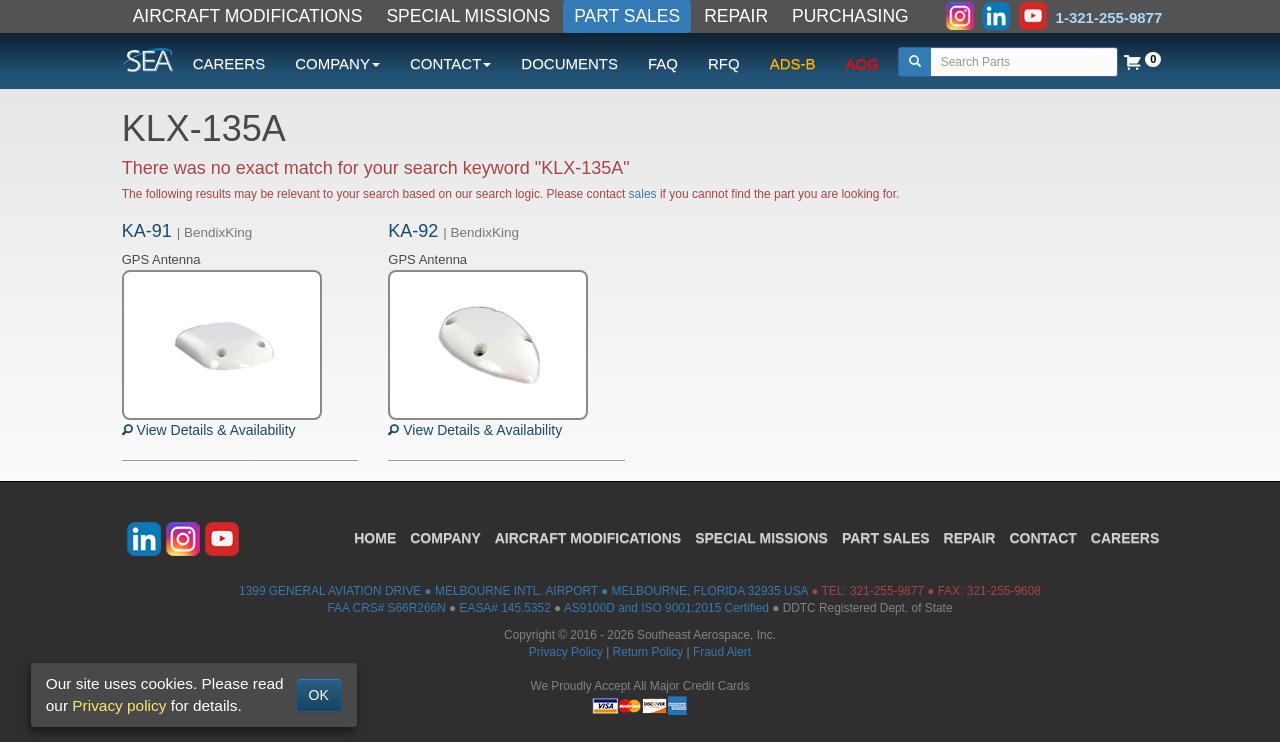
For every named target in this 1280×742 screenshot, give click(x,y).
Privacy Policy (566, 652)
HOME (375, 538)
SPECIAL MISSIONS (468, 16)
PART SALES (627, 16)
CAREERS (229, 63)
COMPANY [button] (337, 63)
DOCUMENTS (569, 63)
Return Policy (648, 652)
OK (319, 695)
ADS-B (793, 63)
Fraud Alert (722, 652)
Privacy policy (119, 705)
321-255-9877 (887, 591)
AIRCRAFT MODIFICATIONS (248, 16)
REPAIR (736, 16)
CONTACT (1042, 538)
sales (643, 194)
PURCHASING (850, 16)
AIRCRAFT (588, 538)
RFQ (724, 63)
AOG (862, 63)
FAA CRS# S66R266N (386, 608)
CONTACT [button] (450, 63)
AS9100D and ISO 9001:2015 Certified (666, 608)
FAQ (663, 63)
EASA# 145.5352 (505, 608)
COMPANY (445, 538)
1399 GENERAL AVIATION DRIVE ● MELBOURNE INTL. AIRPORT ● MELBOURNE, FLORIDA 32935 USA (523, 591)
